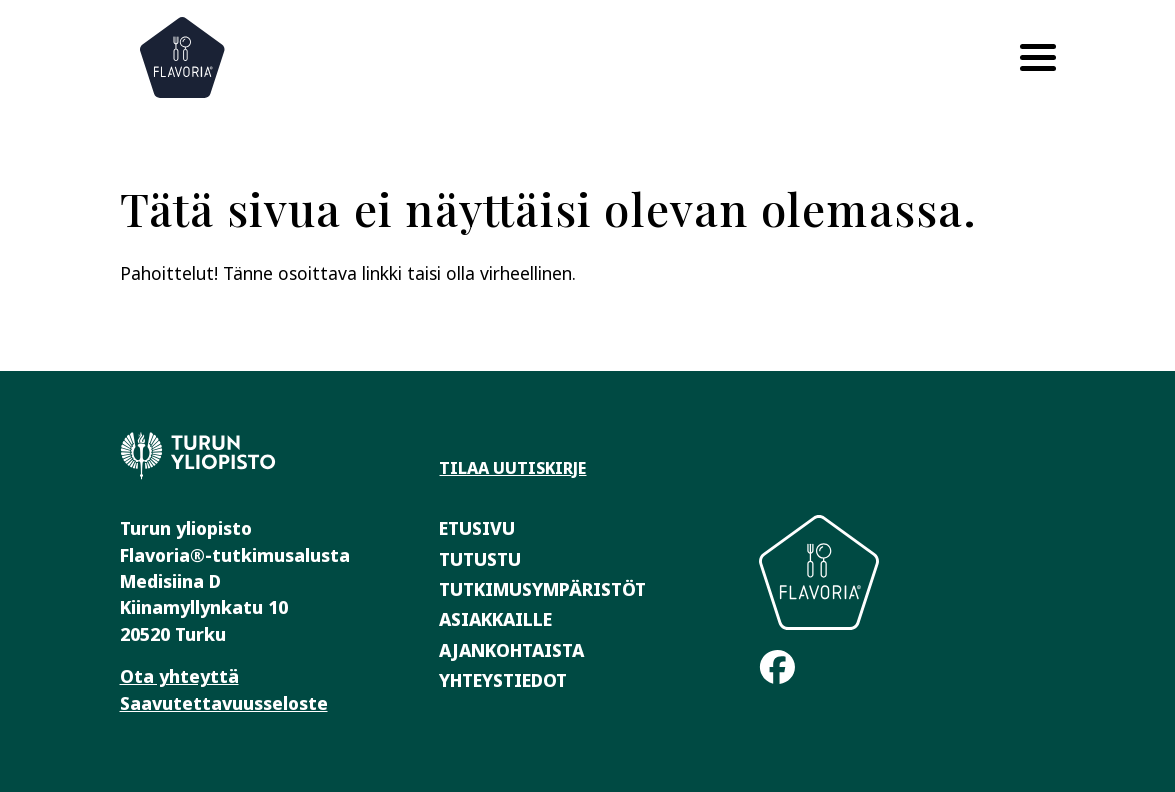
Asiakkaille (495, 619)
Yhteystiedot (503, 680)
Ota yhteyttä (179, 676)
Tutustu (480, 559)
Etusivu (477, 528)
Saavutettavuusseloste (224, 703)
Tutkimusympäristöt (542, 589)
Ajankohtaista (511, 650)
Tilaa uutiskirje (512, 468)
